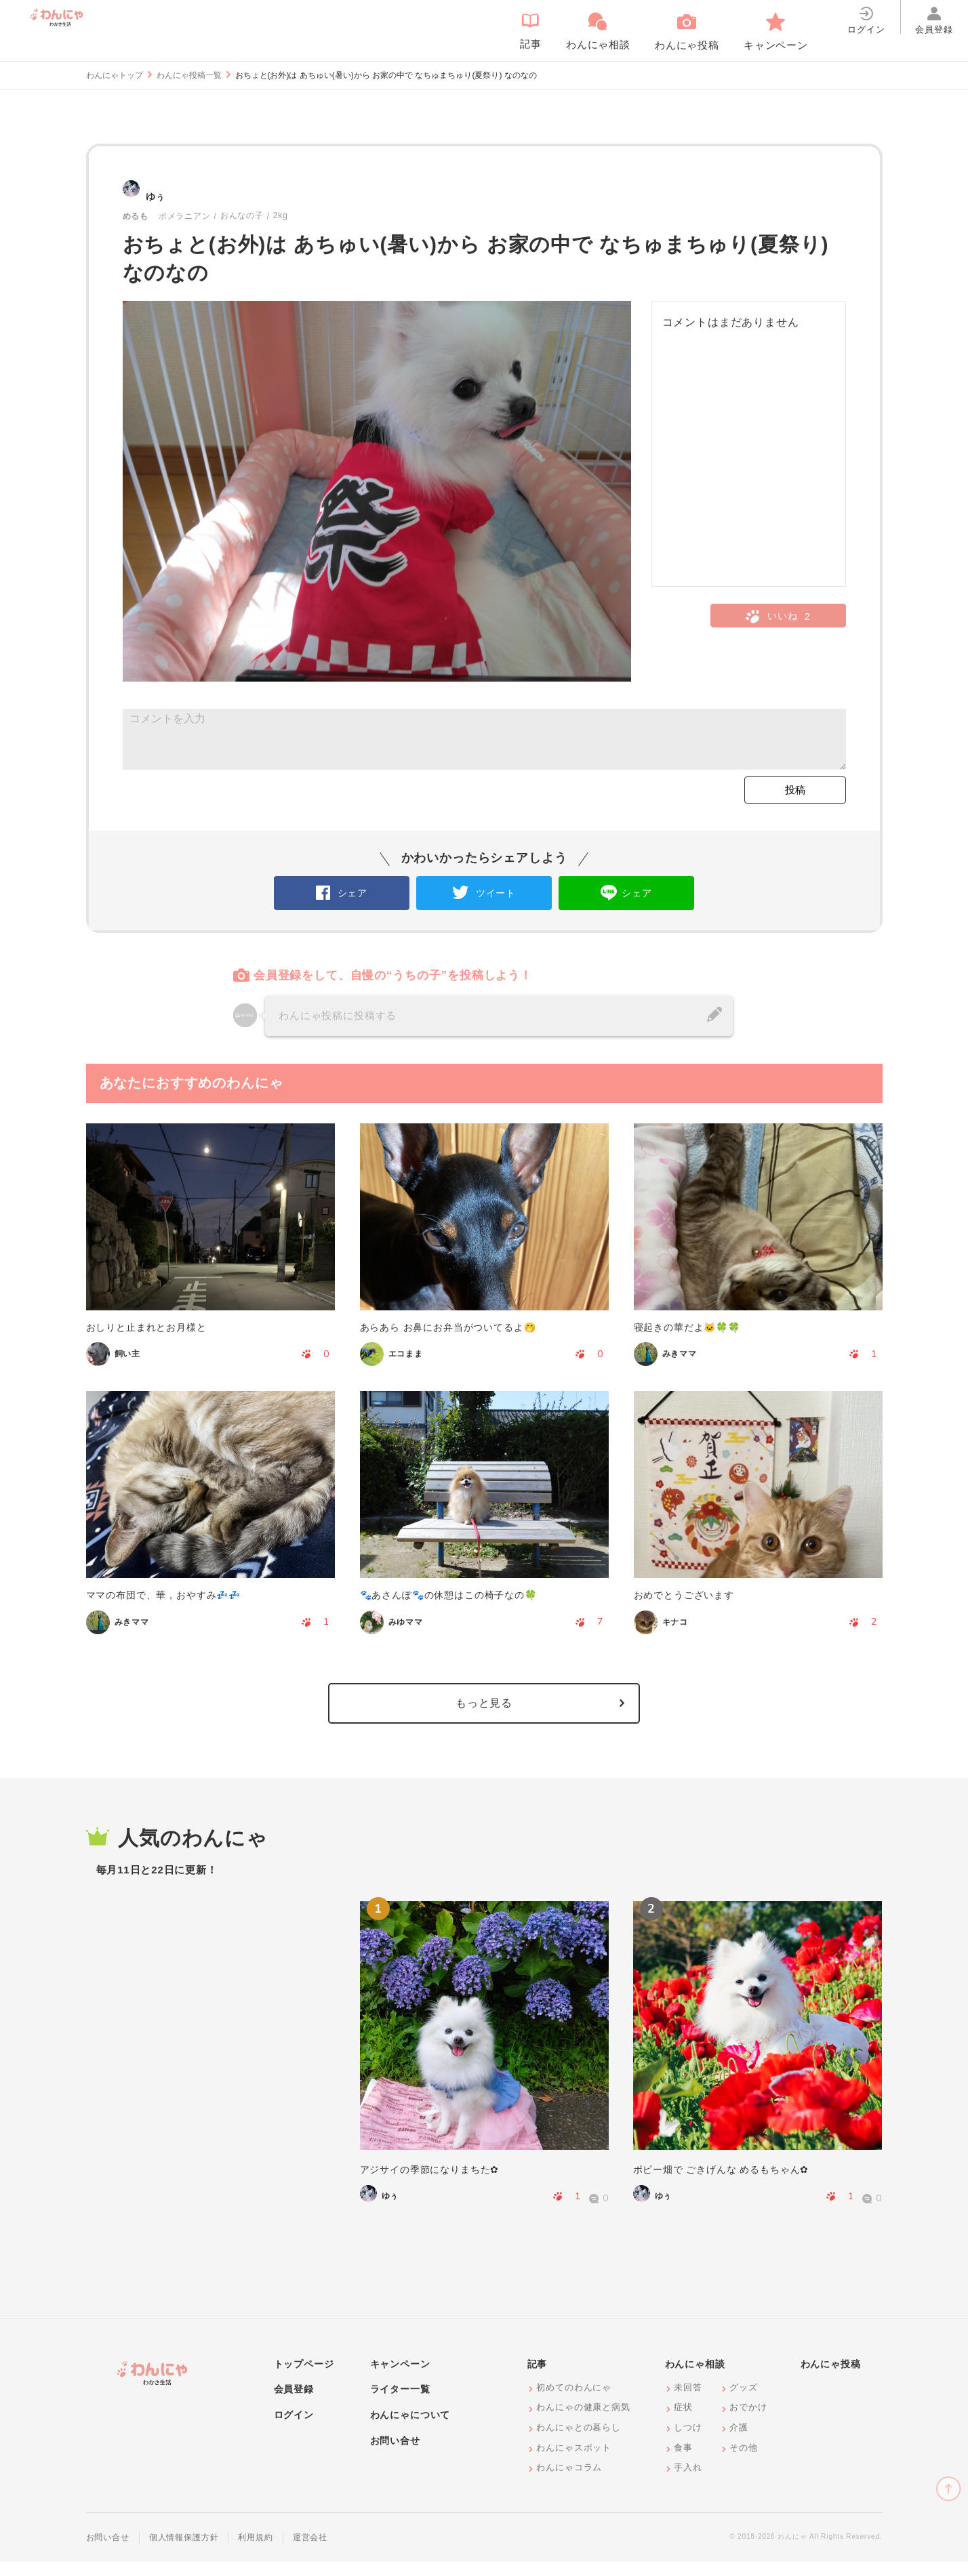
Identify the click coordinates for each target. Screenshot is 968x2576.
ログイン (294, 2429)
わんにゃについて (410, 2429)
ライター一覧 (400, 2403)
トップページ (304, 2378)
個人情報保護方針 (184, 2551)
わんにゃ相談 (695, 2378)
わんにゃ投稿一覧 (189, 75)
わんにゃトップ (114, 75)
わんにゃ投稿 (831, 2378)
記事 (537, 2378)
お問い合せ (395, 2454)
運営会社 (310, 2551)
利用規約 (255, 2551)
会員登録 (294, 2403)
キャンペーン (400, 2378)
